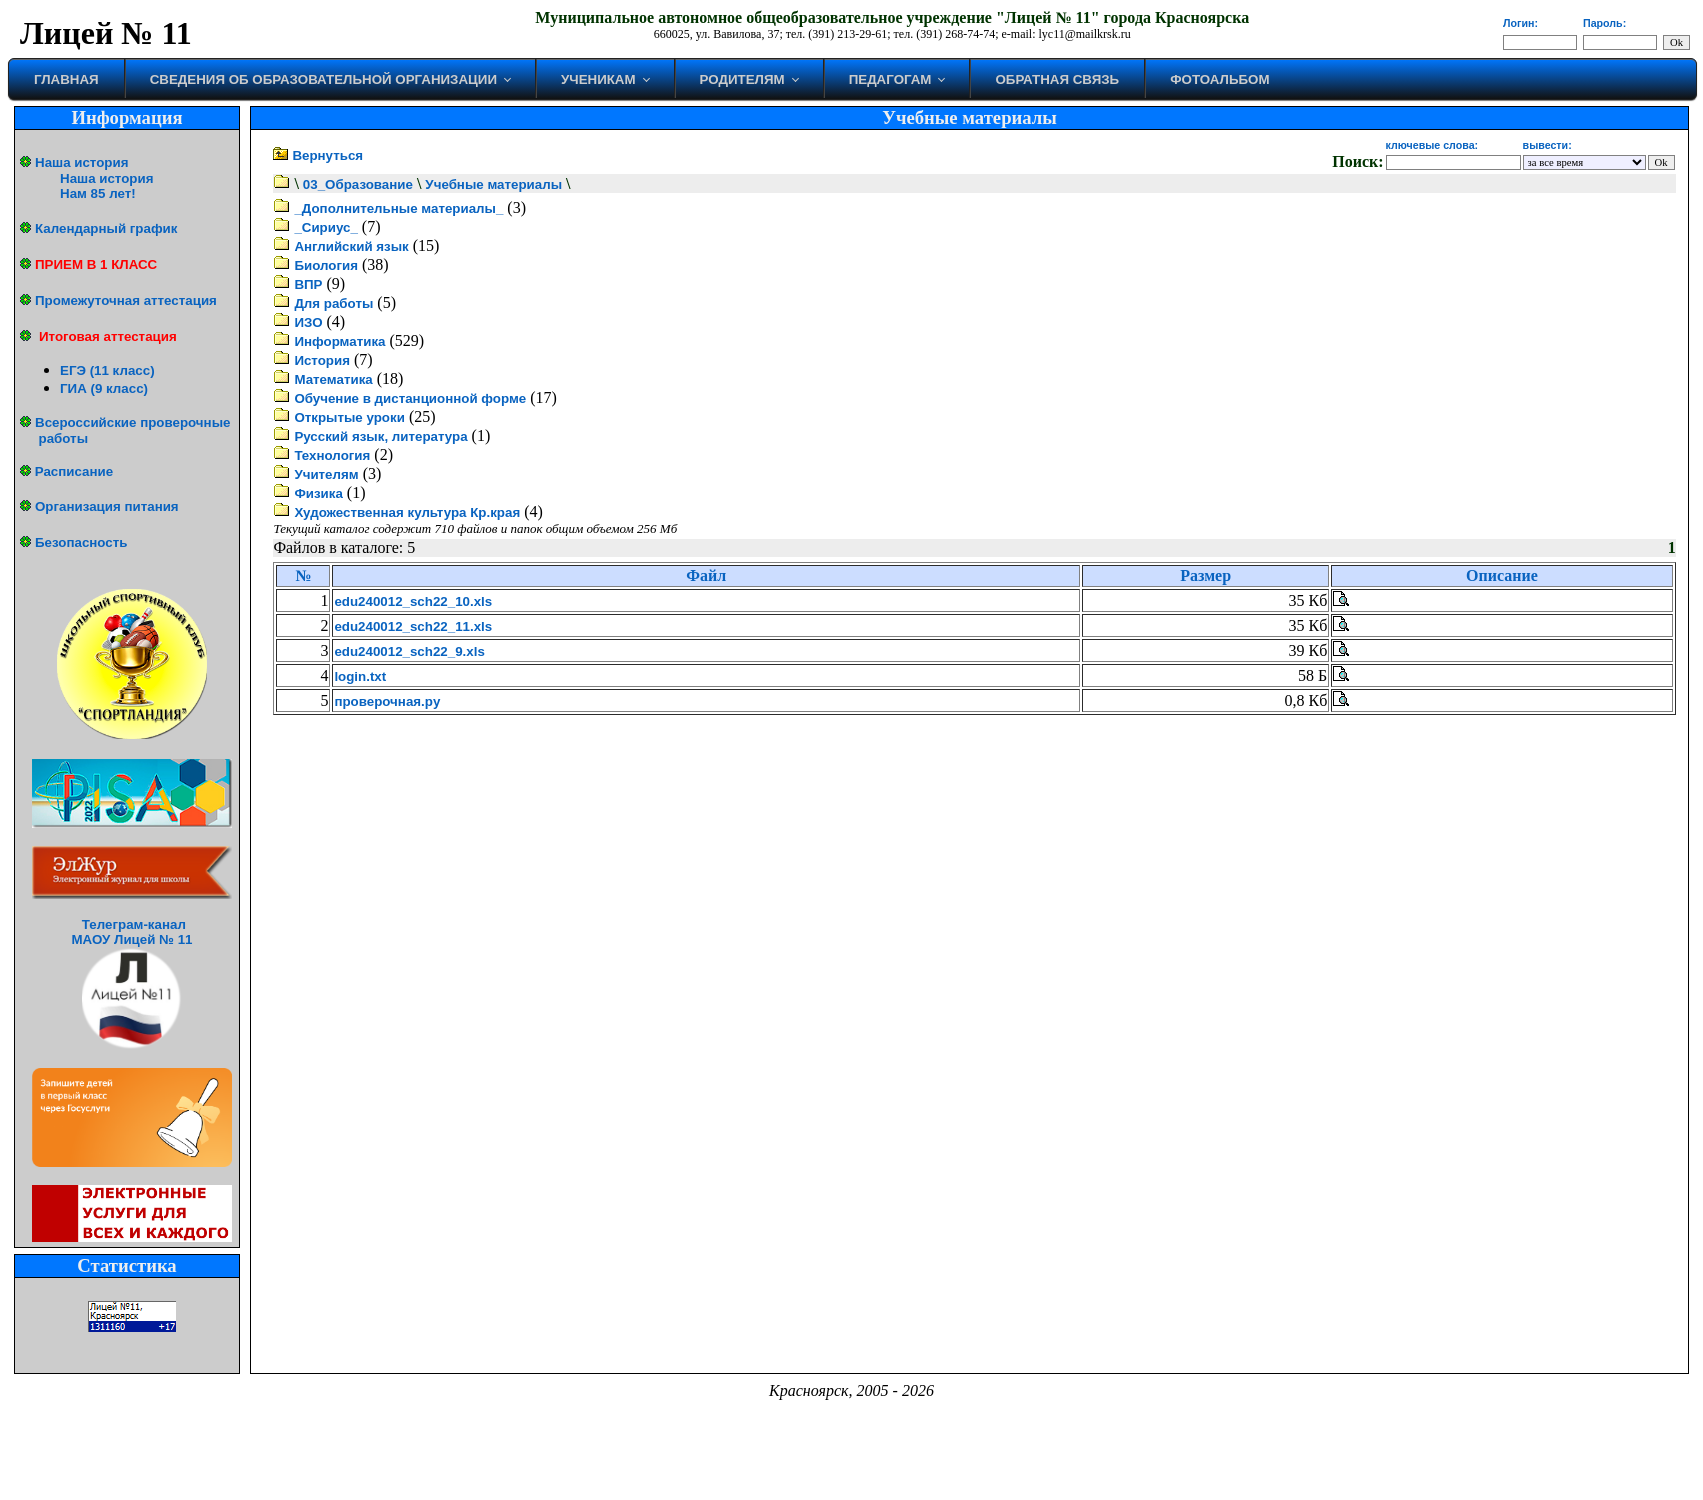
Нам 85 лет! (98, 193)
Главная (66, 79)
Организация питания (107, 506)
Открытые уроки (349, 417)
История (322, 360)
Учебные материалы (493, 184)
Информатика (339, 341)
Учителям (326, 474)
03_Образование (358, 184)
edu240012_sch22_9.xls (409, 651)
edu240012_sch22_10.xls (413, 601)
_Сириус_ (325, 227)
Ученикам (598, 79)
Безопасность (81, 542)
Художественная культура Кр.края (407, 512)
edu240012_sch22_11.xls (413, 626)
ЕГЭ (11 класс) (107, 370)
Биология (326, 265)
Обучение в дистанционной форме (410, 398)
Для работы (333, 303)
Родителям (742, 79)
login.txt (360, 676)
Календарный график (106, 228)
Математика (333, 379)
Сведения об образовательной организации (323, 79)
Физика (318, 493)
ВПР (308, 284)
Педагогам (890, 79)
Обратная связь (1057, 79)
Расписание (74, 471)
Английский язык (351, 246)
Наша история (81, 162)
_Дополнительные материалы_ (398, 208)
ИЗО (308, 322)
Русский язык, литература (380, 436)
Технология (332, 455)
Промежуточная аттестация (126, 300)
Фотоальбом (1219, 79)
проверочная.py (387, 701)
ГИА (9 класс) (104, 388)
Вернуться (327, 155)
